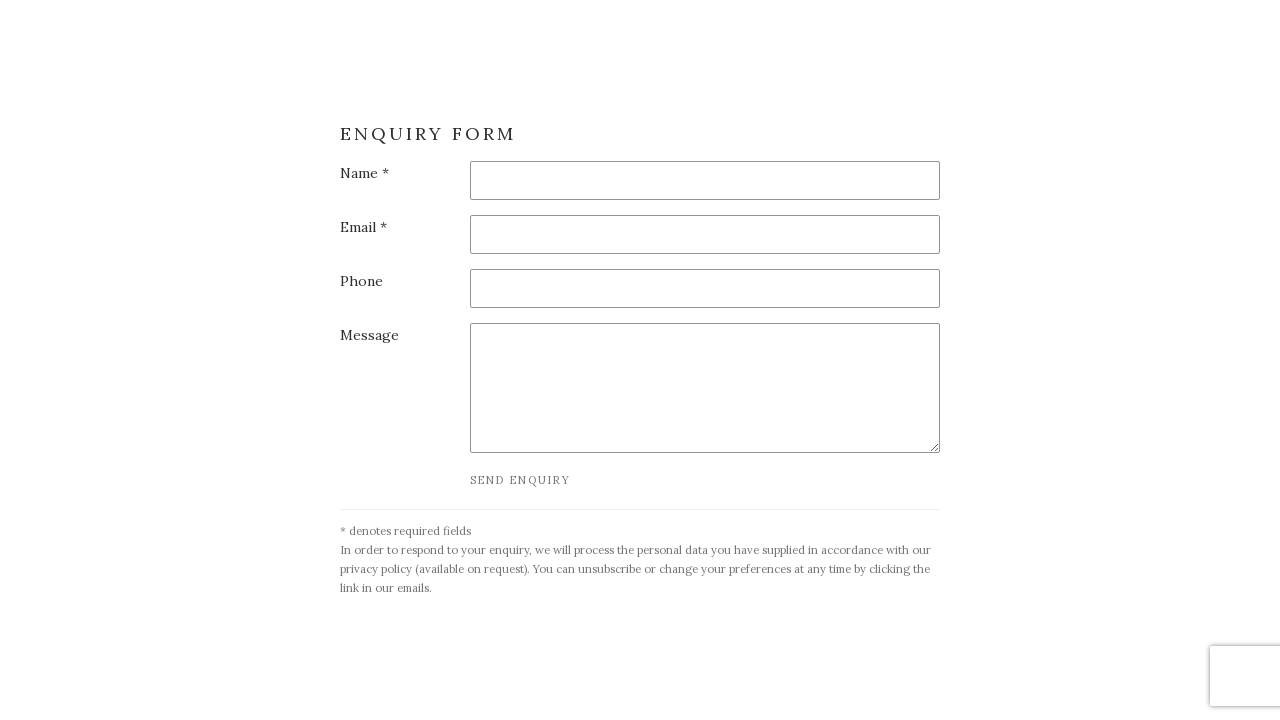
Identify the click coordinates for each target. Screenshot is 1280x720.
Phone (361, 281)
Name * (364, 173)
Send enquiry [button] (520, 480)
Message (369, 335)
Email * (363, 227)
